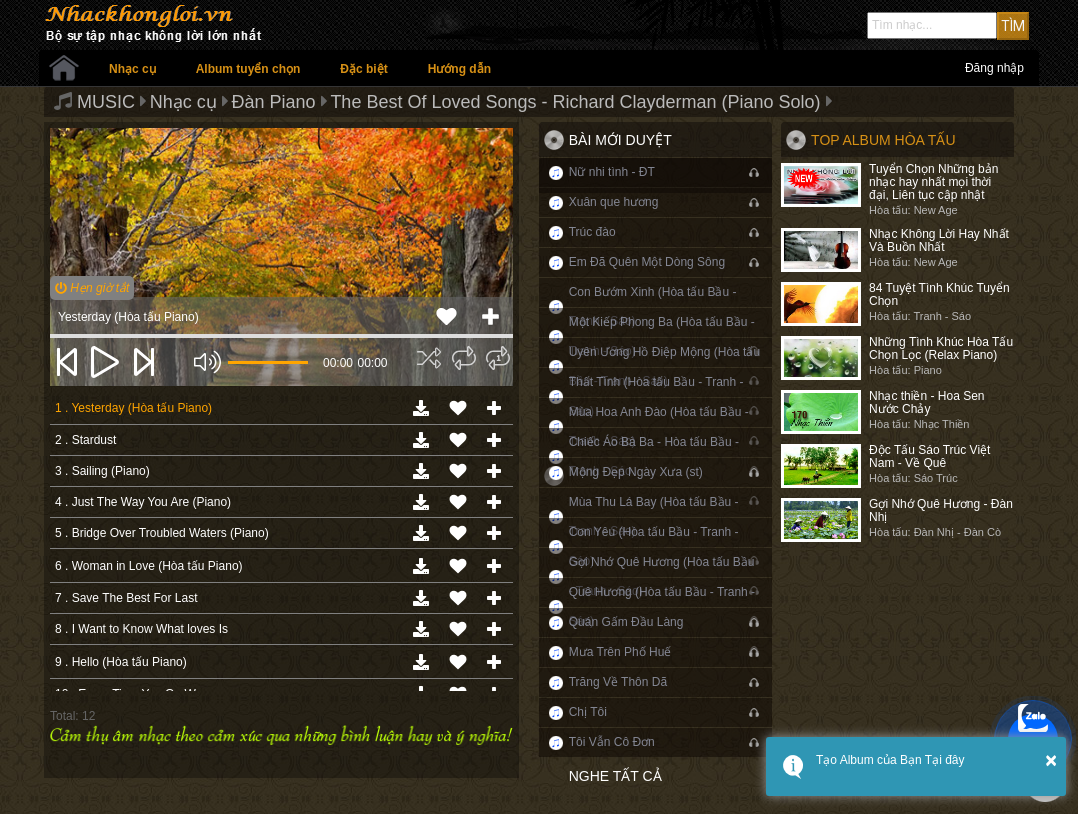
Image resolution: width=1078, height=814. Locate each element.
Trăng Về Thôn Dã (618, 682)
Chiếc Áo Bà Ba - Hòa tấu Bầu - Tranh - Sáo (654, 456)
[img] (429, 358)
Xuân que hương (614, 202)
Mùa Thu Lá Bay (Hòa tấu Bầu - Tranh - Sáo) (654, 516)
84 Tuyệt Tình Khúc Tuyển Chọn (939, 294)
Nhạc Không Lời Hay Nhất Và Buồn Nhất (939, 240)
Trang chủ (64, 68)
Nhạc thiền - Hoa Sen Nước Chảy (926, 402)
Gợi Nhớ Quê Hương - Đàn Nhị (941, 510)
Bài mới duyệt (620, 140)
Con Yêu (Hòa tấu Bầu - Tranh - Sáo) (654, 546)
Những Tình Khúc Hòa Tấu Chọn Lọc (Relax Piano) (941, 348)
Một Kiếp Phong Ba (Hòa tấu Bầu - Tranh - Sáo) (662, 336)
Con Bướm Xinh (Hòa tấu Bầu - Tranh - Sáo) (653, 306)
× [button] (1051, 760)
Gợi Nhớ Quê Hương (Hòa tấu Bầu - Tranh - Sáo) (662, 576)
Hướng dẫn (459, 69)
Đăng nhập (994, 68)
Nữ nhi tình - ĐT (612, 172)
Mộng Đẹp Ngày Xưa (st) (636, 472)
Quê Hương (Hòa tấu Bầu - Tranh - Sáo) (662, 606)
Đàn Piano (274, 102)
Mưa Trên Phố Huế (620, 652)
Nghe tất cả (615, 776)
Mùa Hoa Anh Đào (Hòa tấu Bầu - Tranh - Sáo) (659, 426)
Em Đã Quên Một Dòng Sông (647, 262)
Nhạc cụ (132, 69)
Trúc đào (592, 232)
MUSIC (106, 102)
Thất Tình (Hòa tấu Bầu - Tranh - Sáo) (656, 396)
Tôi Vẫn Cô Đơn (612, 742)
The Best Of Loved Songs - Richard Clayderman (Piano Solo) (575, 102)
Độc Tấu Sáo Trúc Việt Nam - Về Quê (929, 456)
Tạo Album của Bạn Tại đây (890, 760)
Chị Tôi (588, 712)
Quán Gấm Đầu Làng (626, 622)
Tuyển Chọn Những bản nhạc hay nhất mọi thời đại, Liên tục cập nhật (933, 182)
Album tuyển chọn (248, 69)
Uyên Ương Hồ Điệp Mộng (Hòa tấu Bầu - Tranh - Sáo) (664, 366)
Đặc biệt (363, 69)
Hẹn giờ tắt (92, 288)
